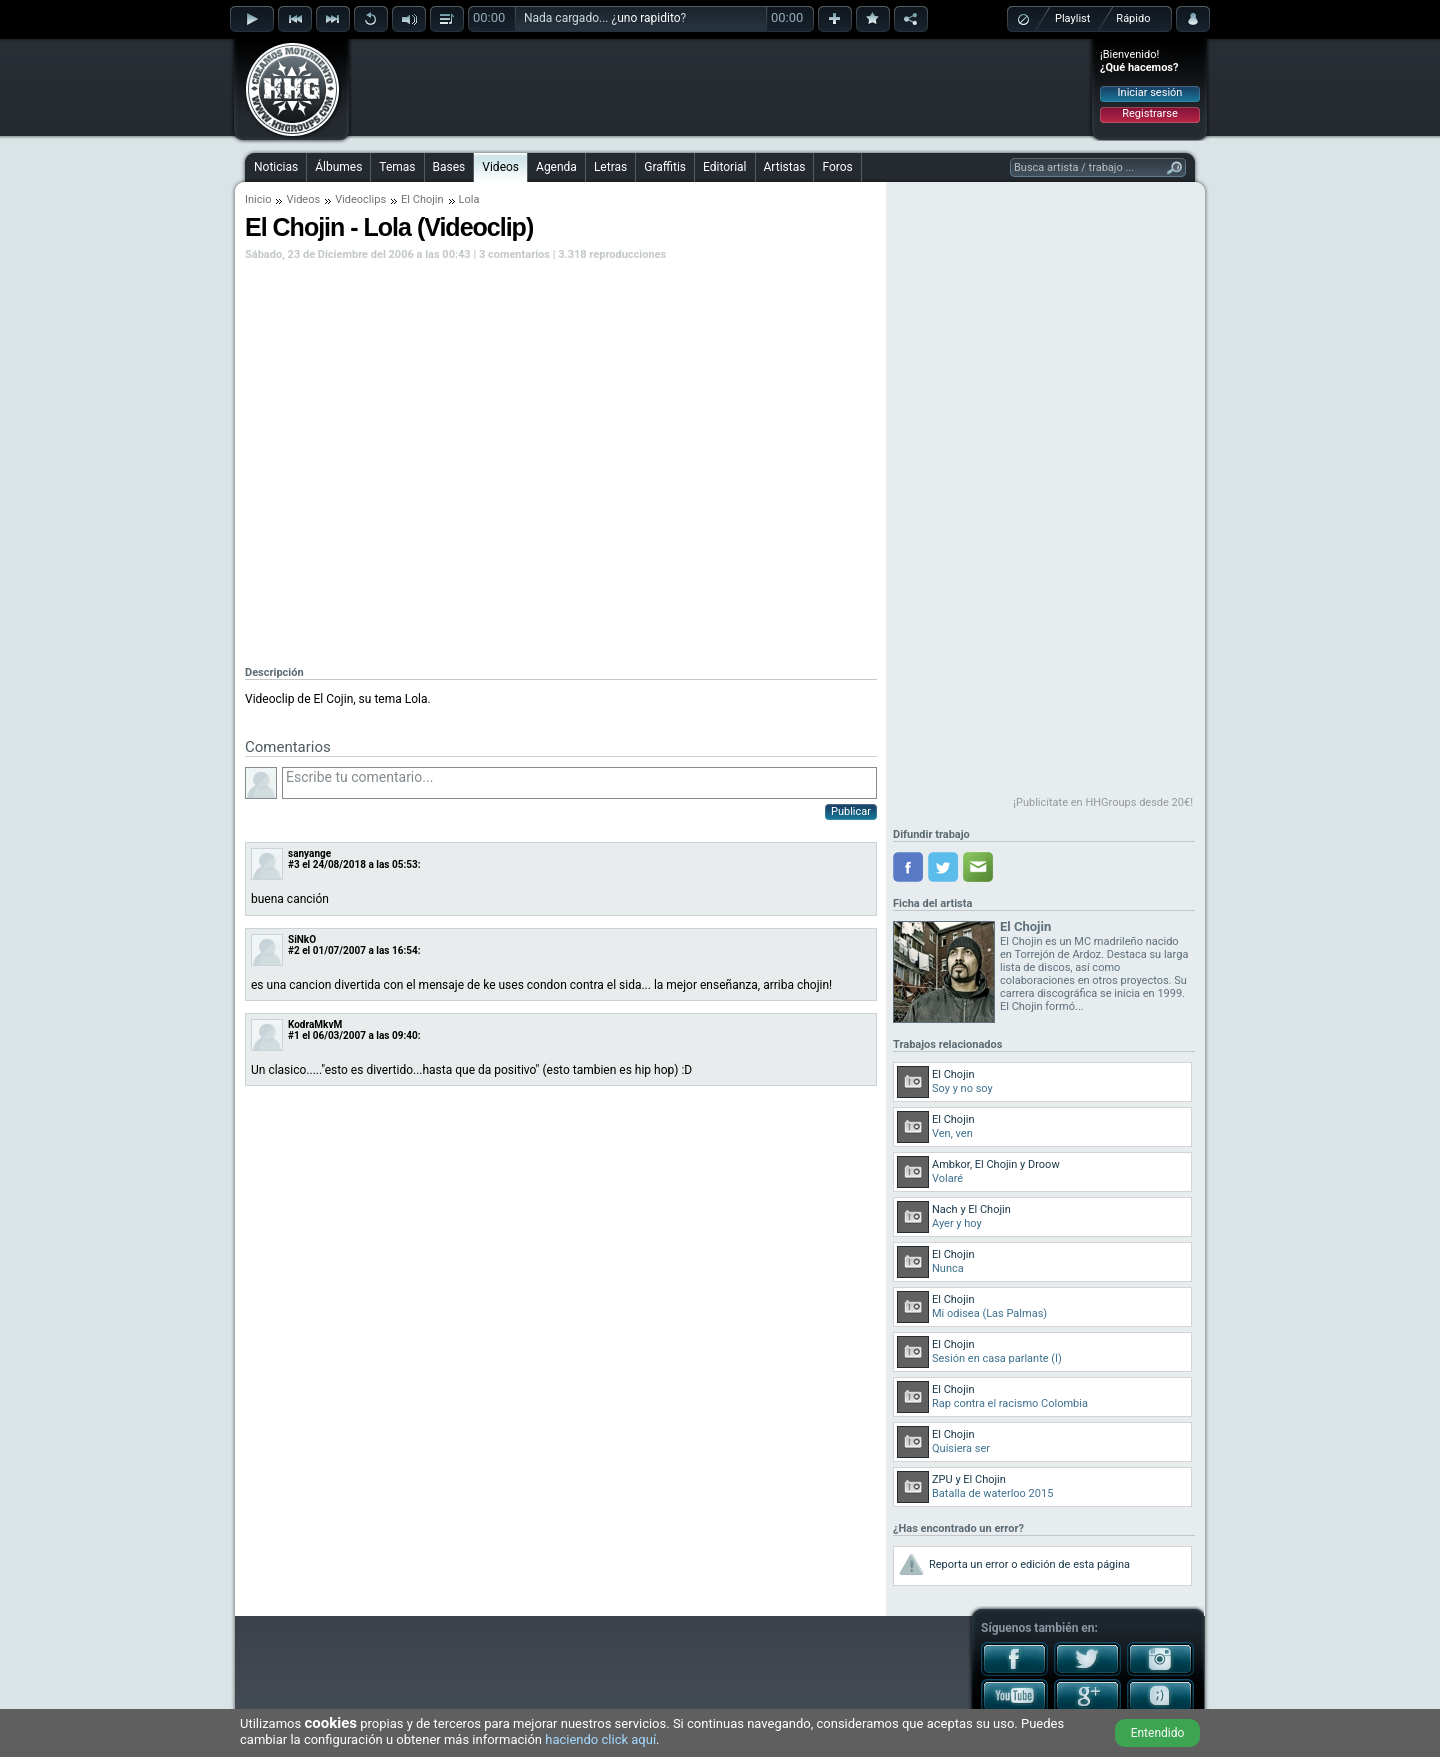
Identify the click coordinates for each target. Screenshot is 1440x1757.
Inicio (258, 199)
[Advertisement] (721, 87)
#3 (294, 864)
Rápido (1133, 18)
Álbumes (338, 167)
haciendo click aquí (600, 1739)
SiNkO (302, 939)
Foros (837, 167)
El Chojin (422, 199)
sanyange (309, 853)
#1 (294, 1035)
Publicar (851, 811)
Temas (397, 167)
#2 (294, 950)
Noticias (276, 167)
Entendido (1158, 1733)
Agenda (556, 167)
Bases (449, 167)
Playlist (1072, 18)
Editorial (724, 167)
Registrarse (1149, 113)
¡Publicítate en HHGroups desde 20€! (1103, 802)
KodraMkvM (315, 1024)
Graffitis (665, 167)
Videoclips (360, 199)
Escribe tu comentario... (579, 783)
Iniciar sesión (1150, 92)
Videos (500, 167)
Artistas (785, 167)
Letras (610, 167)
